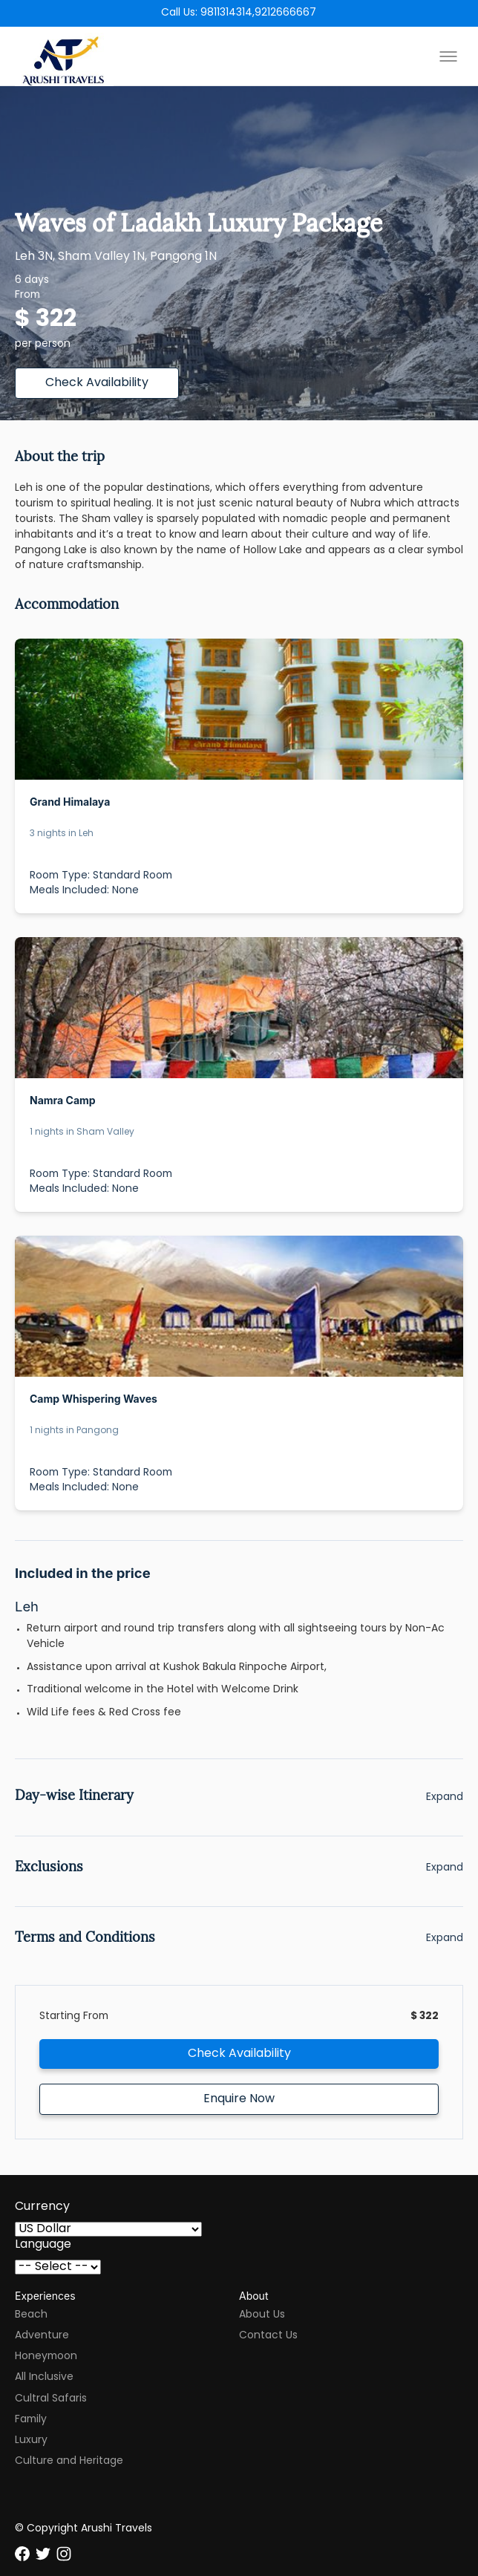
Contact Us (268, 2336)
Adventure (42, 2336)
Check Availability (96, 383)
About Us (262, 2315)
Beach (31, 2315)
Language (43, 2245)
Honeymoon (46, 2356)
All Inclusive (44, 2377)
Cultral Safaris (51, 2399)
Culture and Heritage (69, 2461)
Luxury (31, 2440)
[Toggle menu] (448, 56)
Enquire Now (239, 2099)
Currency (42, 2207)
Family (31, 2420)
